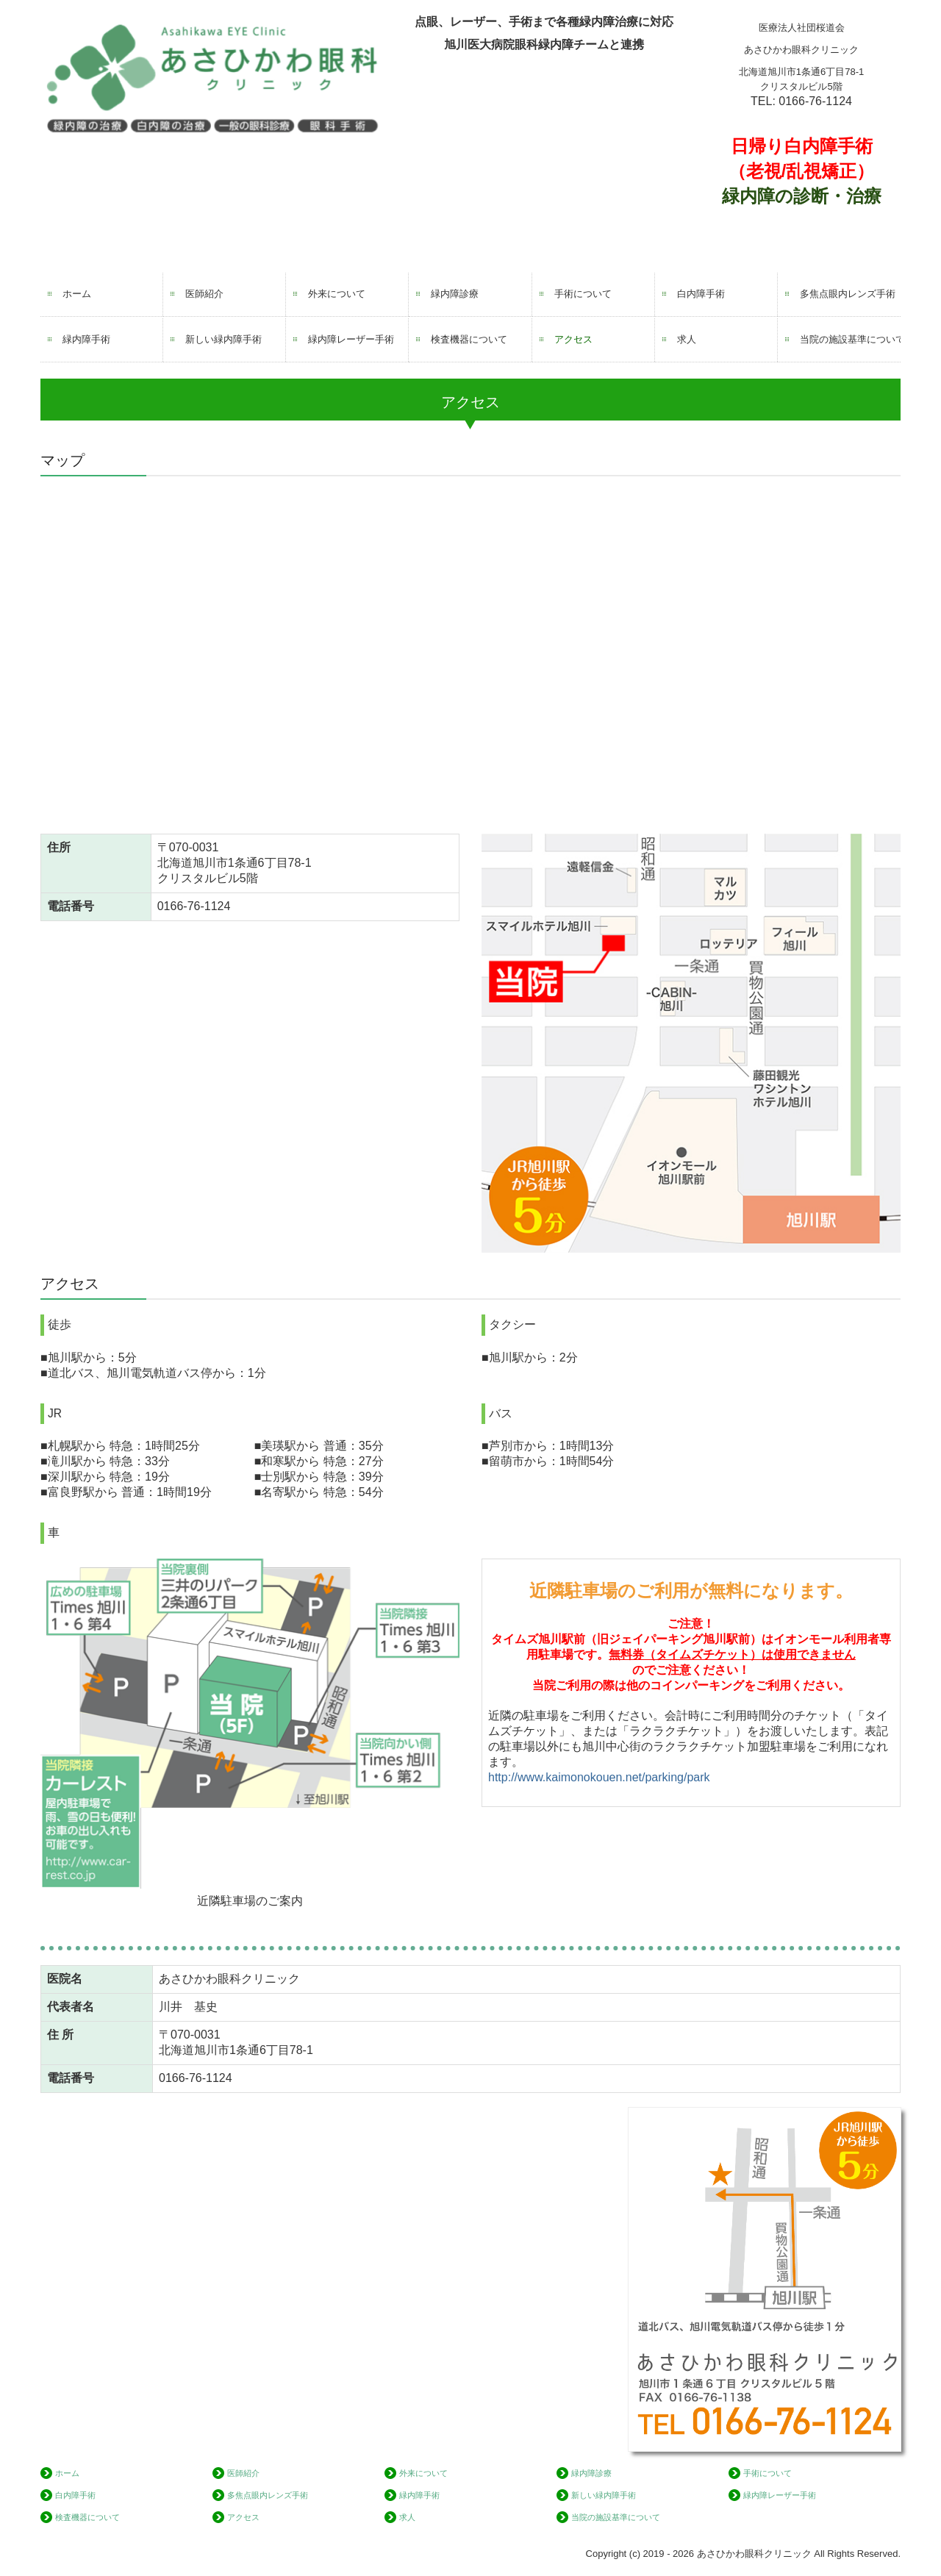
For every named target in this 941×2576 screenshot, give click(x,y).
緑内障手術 (86, 339)
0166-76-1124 (815, 101)
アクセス (573, 339)
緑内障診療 (455, 293)
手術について (583, 293)
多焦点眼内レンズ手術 (847, 293)
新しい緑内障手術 (223, 339)
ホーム (76, 293)
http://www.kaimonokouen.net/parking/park (599, 1777)
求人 (686, 339)
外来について (336, 293)
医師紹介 (204, 293)
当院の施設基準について (850, 339)
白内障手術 (701, 293)
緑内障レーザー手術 (351, 339)
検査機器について (469, 339)
